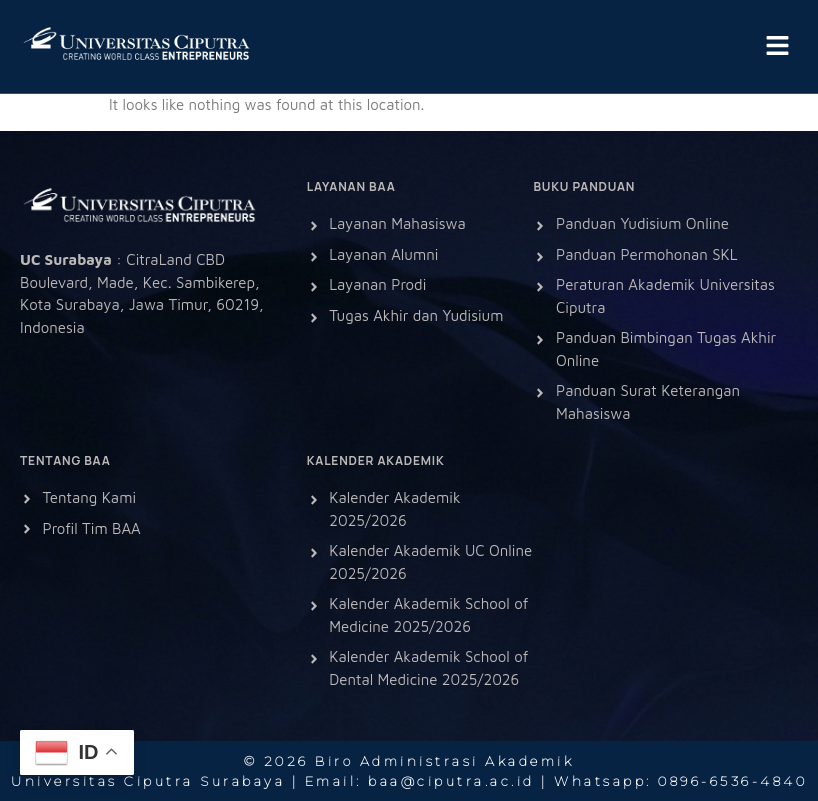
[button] (778, 46)
